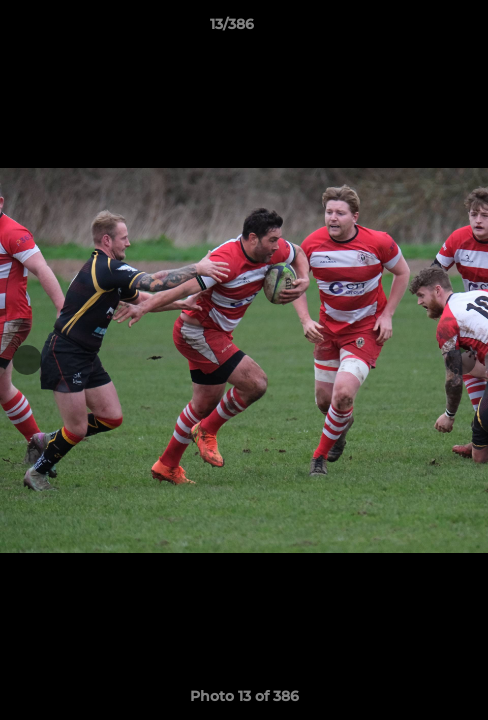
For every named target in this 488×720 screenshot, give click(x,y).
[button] (416, 29)
